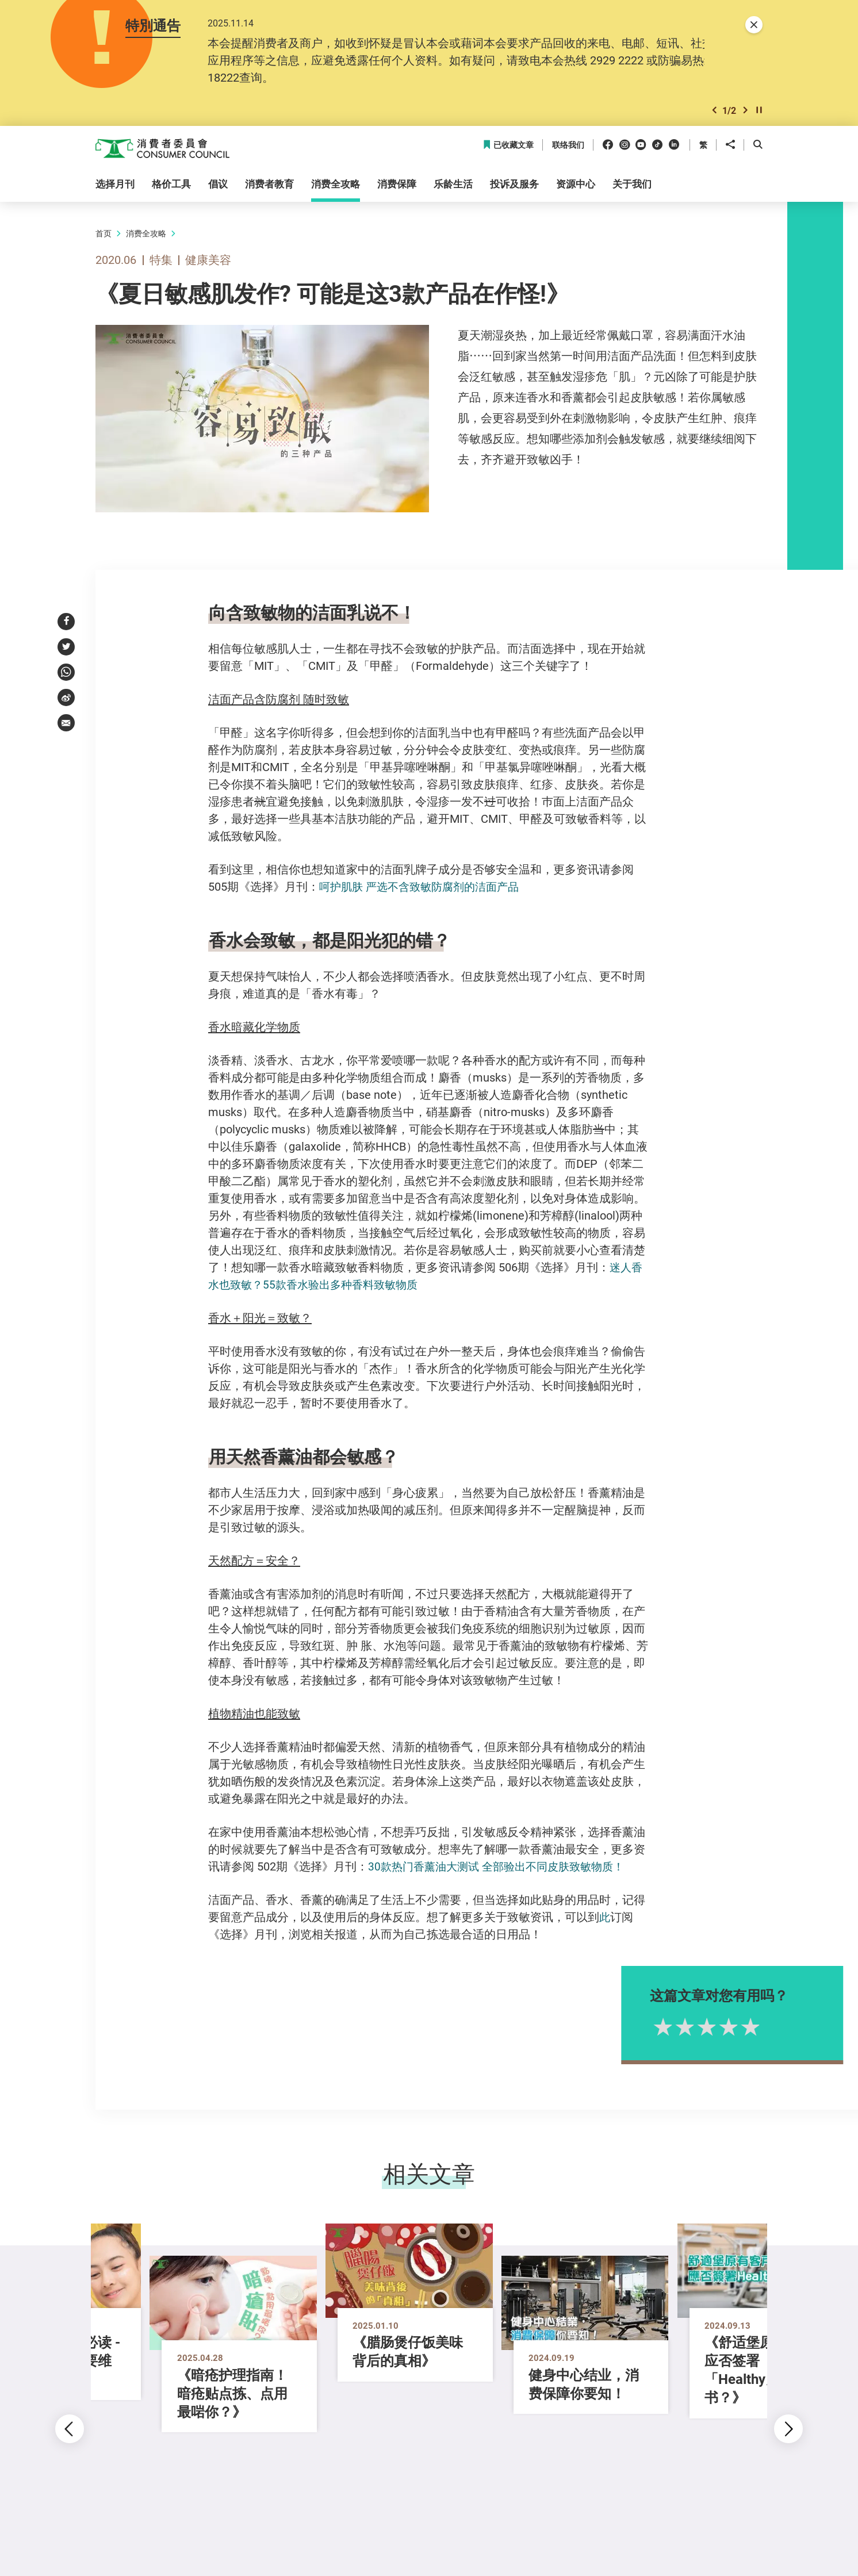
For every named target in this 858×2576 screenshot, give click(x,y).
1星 (693, 2027)
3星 (737, 2027)
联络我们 (568, 146)
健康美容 (208, 261)
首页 (103, 234)
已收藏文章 (508, 146)
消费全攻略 (146, 234)
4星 (758, 2027)
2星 (715, 2027)
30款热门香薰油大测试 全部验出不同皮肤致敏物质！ (502, 1867)
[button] (714, 111)
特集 (161, 261)
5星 (780, 2027)
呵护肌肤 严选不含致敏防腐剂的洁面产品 (424, 887)
